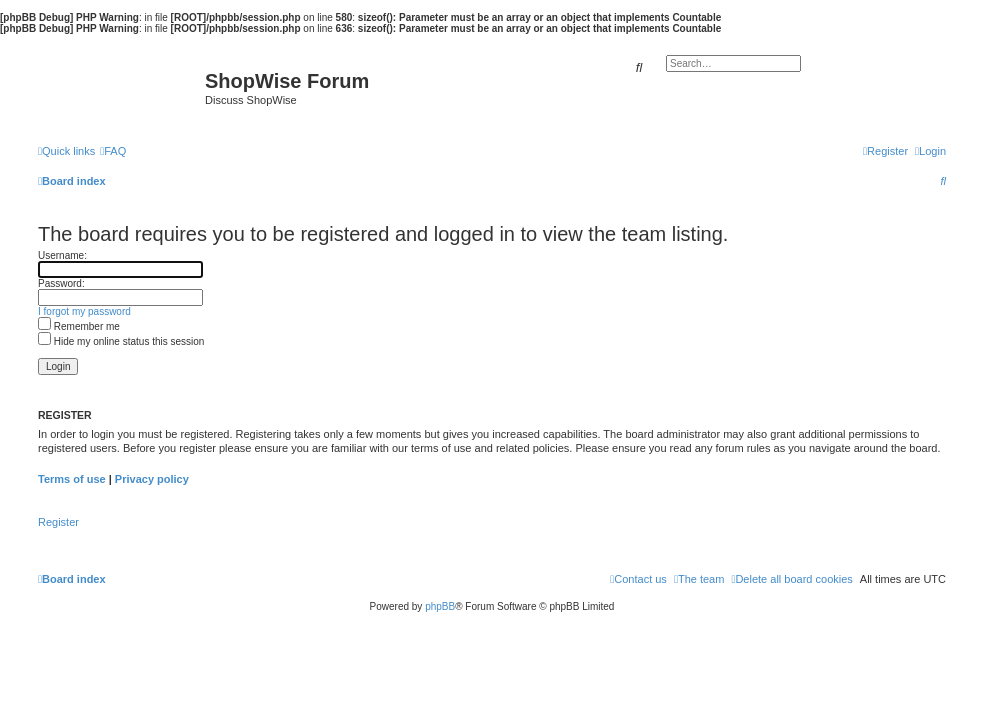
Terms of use (72, 479)
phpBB (440, 606)
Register (58, 522)
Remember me (79, 326)
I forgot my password (84, 311)
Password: (61, 283)
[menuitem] (113, 151)
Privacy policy (152, 479)
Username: (62, 255)
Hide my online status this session (121, 341)
